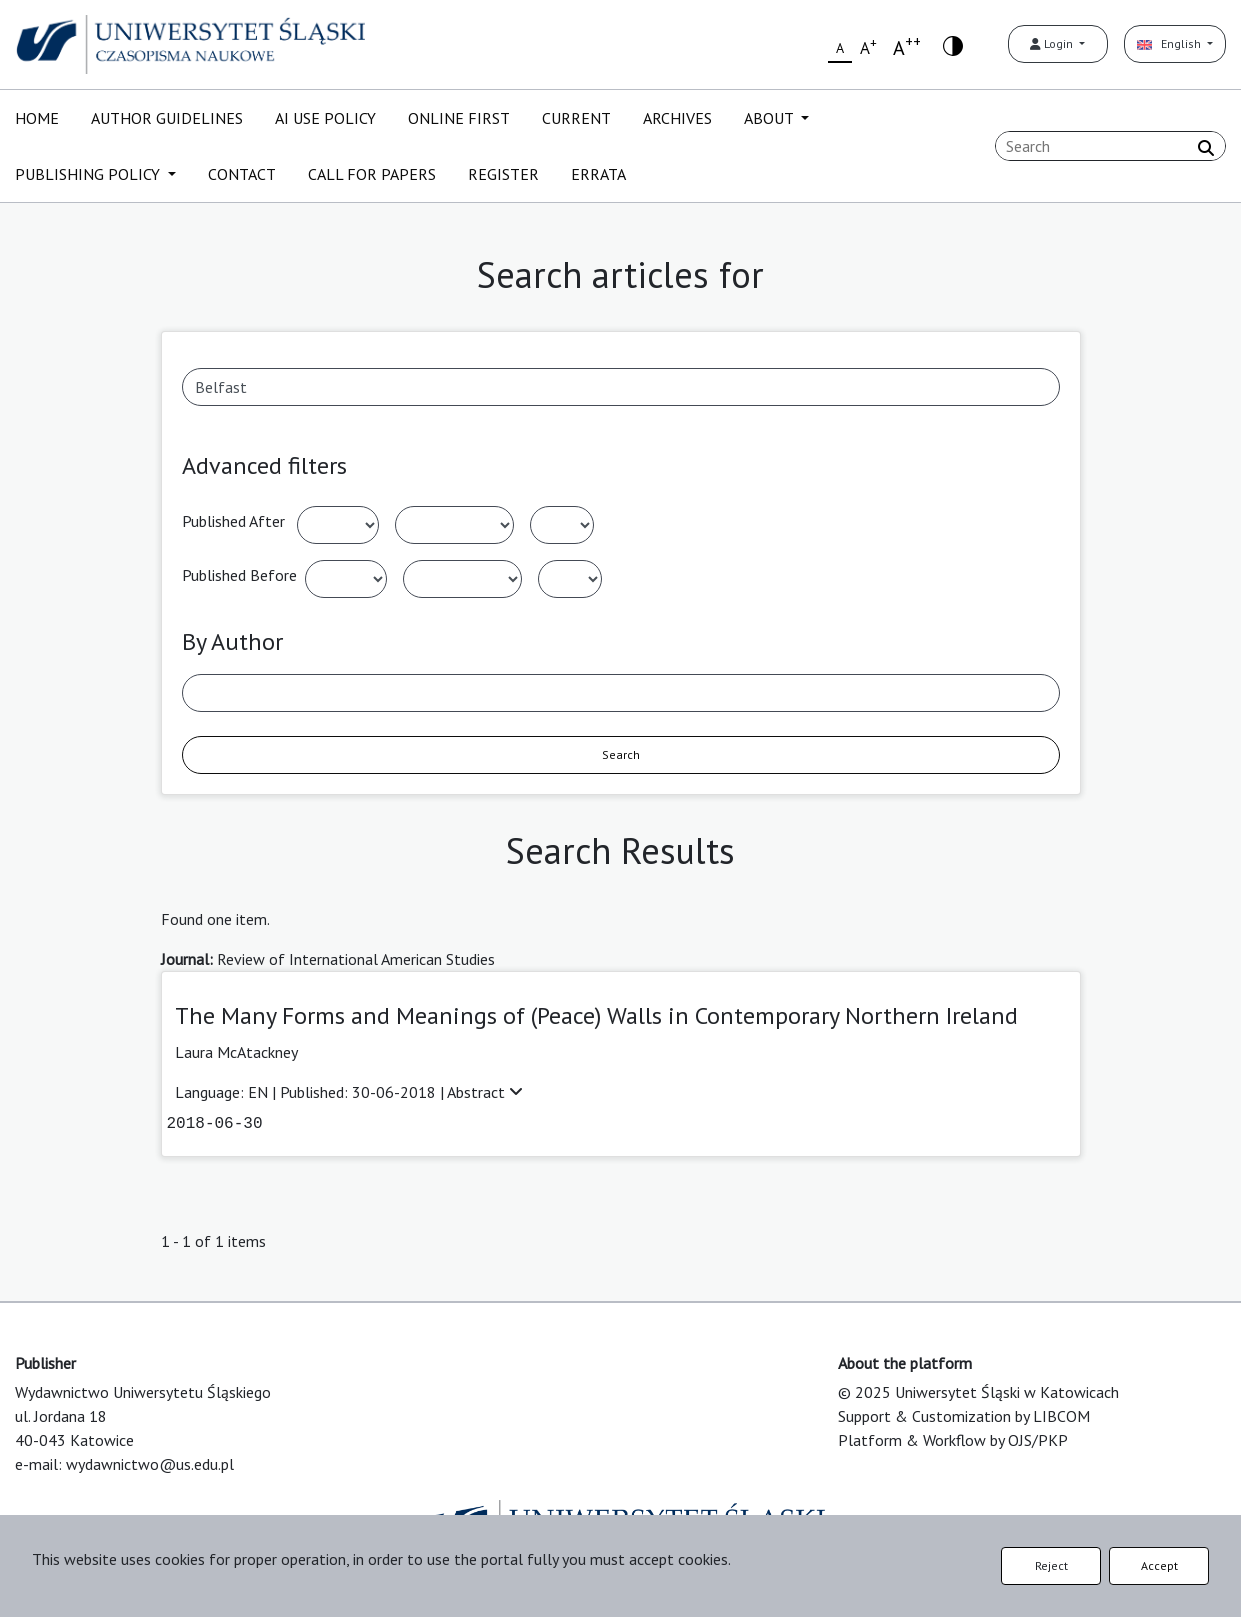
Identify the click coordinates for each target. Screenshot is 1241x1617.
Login (1053, 43)
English (1170, 43)
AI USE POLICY (325, 118)
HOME (37, 118)
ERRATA (598, 174)
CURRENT (576, 118)
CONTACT (242, 174)
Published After (233, 521)
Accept (1159, 1565)
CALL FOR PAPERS (372, 174)
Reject (1051, 1565)
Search (621, 754)
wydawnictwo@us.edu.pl (150, 1464)
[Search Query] (1110, 146)
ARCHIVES (677, 118)
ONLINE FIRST (459, 118)
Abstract (485, 1092)
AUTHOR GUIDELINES (167, 118)
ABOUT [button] (770, 118)
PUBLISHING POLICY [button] (89, 174)
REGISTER (503, 174)
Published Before (239, 575)
